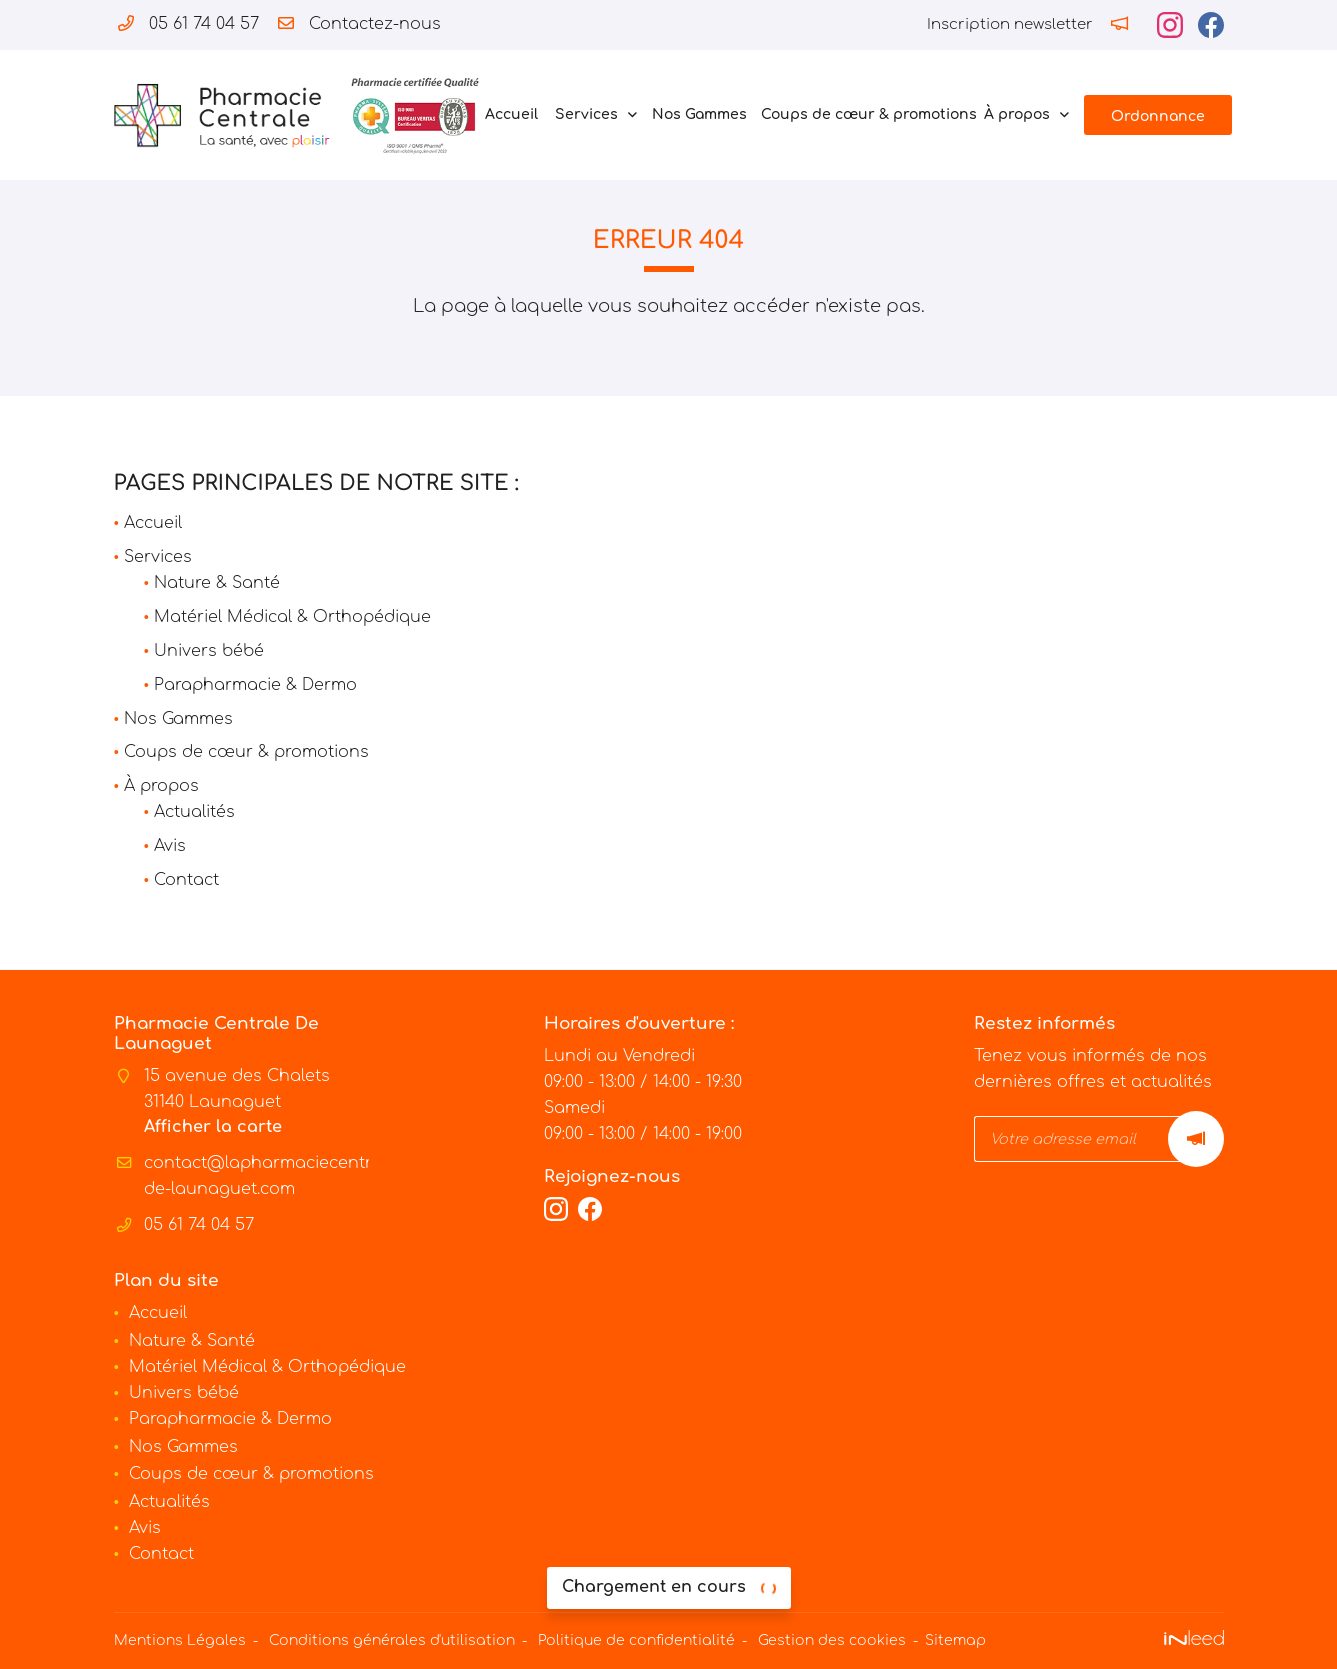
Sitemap (955, 1640)
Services (586, 114)
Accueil (510, 114)
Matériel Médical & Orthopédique (292, 617)
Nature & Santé (217, 583)
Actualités (194, 812)
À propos (1017, 114)
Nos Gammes (696, 114)
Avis (170, 846)
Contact (186, 880)
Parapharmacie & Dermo (255, 685)
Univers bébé (209, 651)
